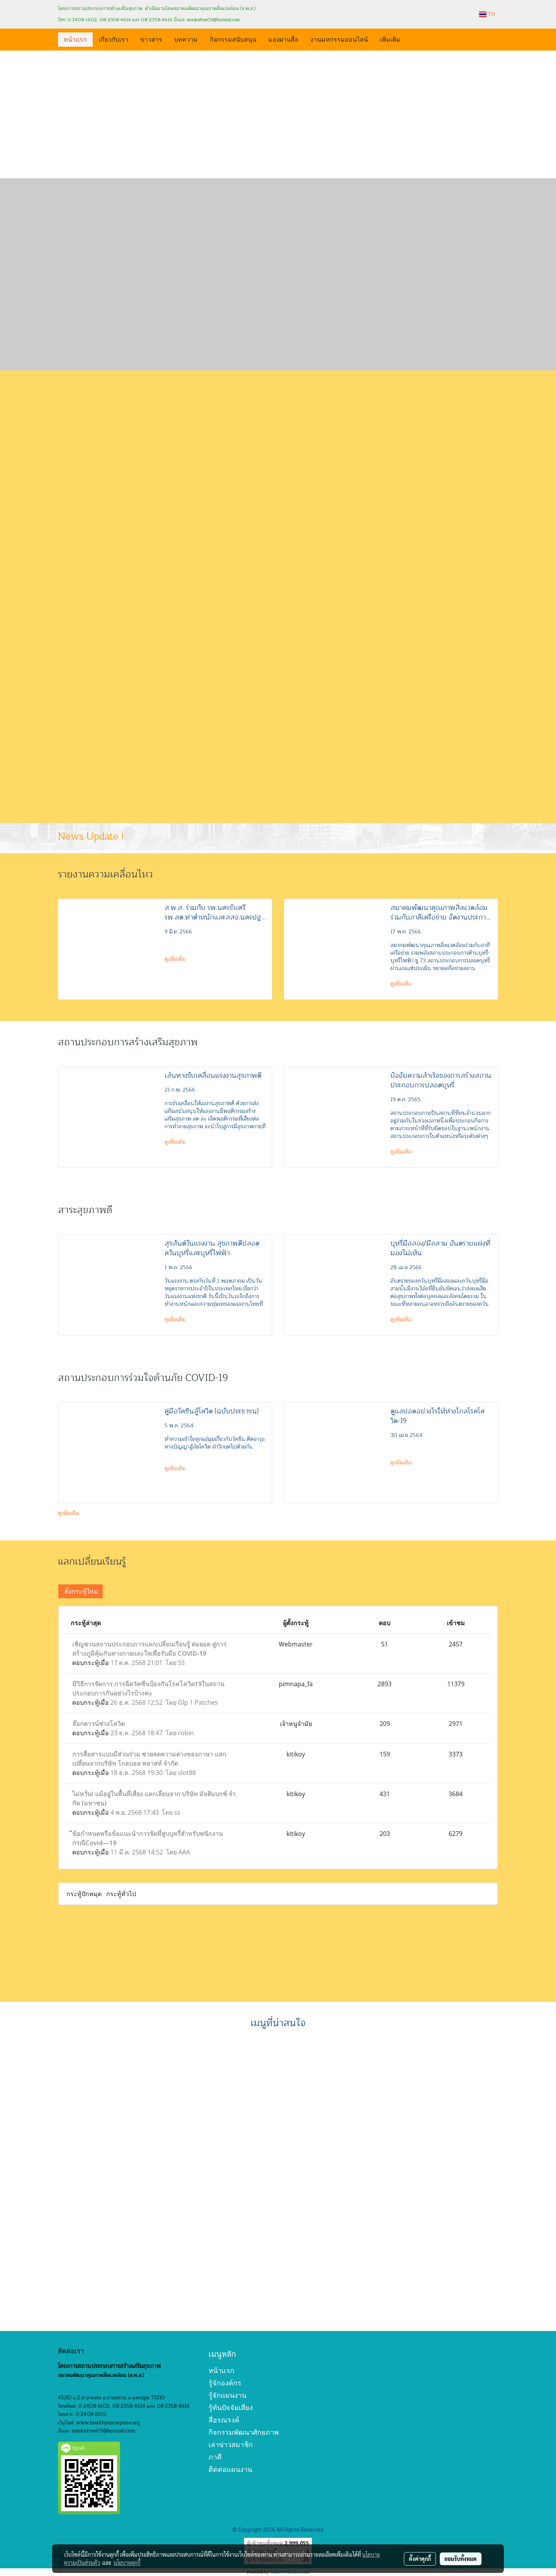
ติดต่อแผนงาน (230, 2469)
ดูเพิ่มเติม (175, 959)
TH (487, 14)
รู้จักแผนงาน (227, 2395)
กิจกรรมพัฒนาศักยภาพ (243, 2432)
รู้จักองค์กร (224, 2383)
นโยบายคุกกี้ (127, 2562)
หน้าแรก (75, 39)
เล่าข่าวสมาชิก (230, 2445)
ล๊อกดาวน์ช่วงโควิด (98, 1723)
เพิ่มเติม (390, 39)
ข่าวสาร (151, 39)
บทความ (186, 39)
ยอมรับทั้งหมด (460, 2558)
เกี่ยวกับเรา (113, 39)
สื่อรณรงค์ (223, 2420)
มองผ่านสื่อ (283, 39)
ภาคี (215, 2457)
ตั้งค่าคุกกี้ (420, 2558)
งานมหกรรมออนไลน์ (339, 39)
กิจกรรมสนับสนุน (233, 39)
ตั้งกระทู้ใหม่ (80, 1591)
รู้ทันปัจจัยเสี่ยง (230, 2408)
